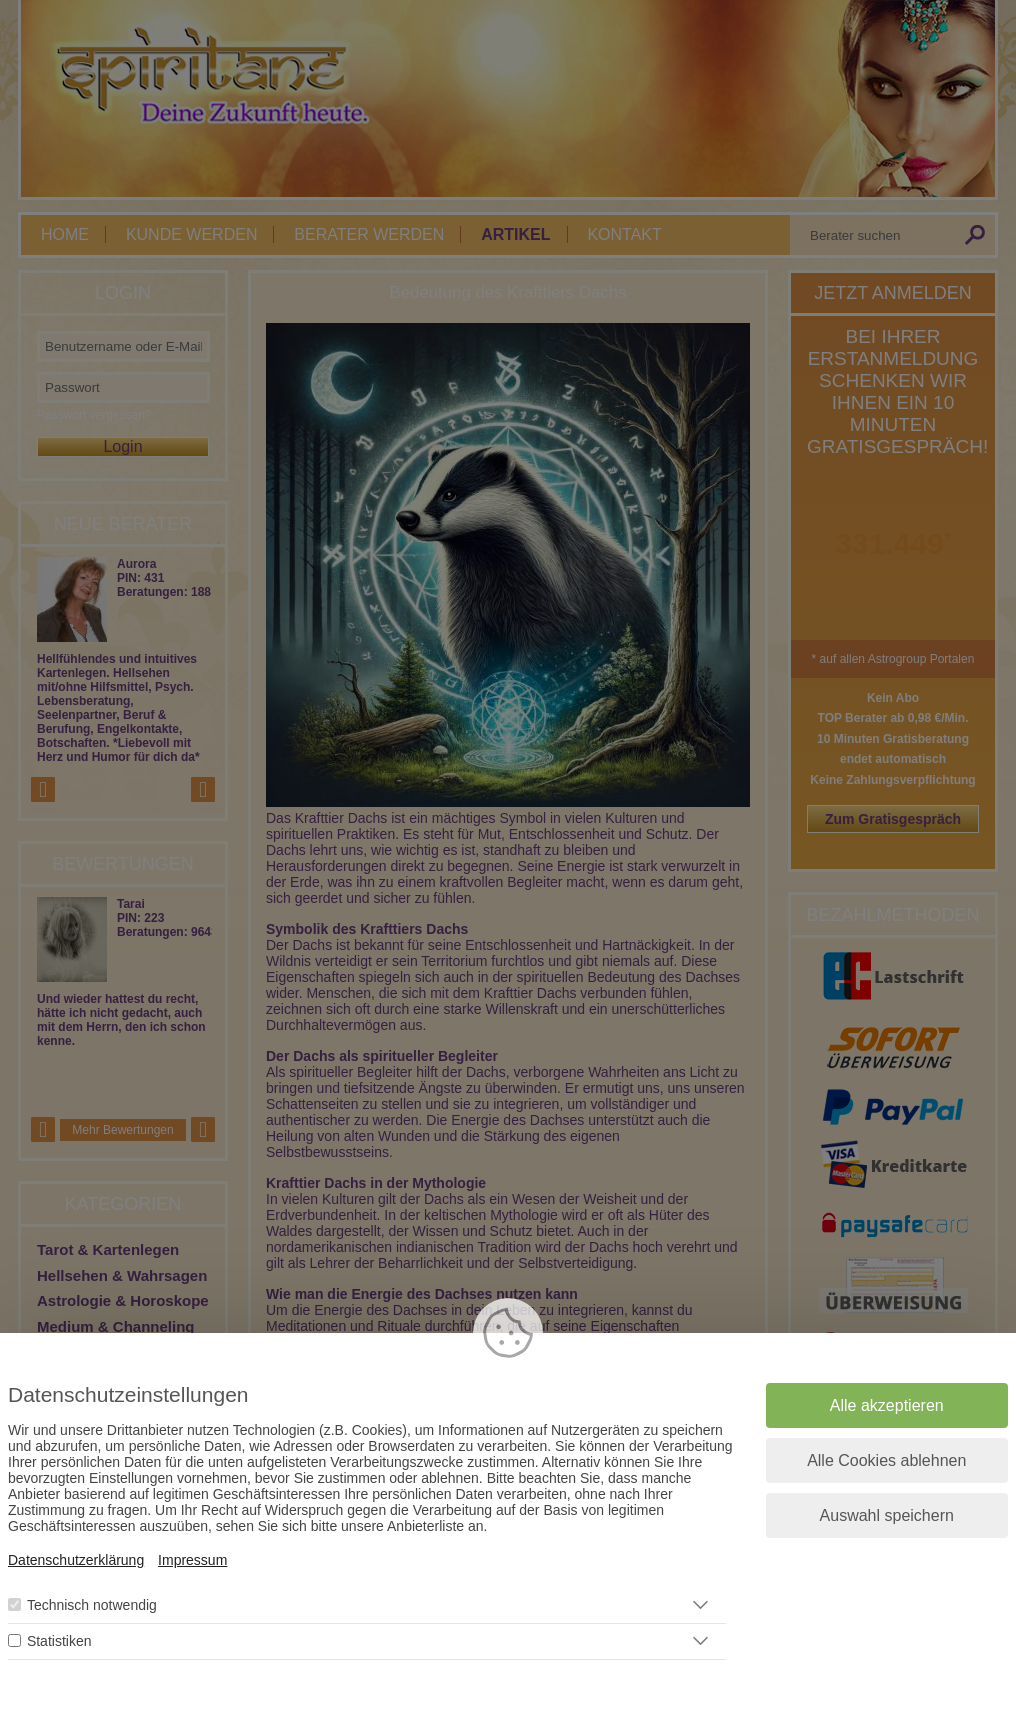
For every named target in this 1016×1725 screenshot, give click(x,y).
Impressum (192, 1560)
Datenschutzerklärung (76, 1560)
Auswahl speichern (887, 1515)
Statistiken (59, 1641)
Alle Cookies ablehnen (886, 1460)
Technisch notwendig (92, 1605)
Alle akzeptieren (887, 1405)
